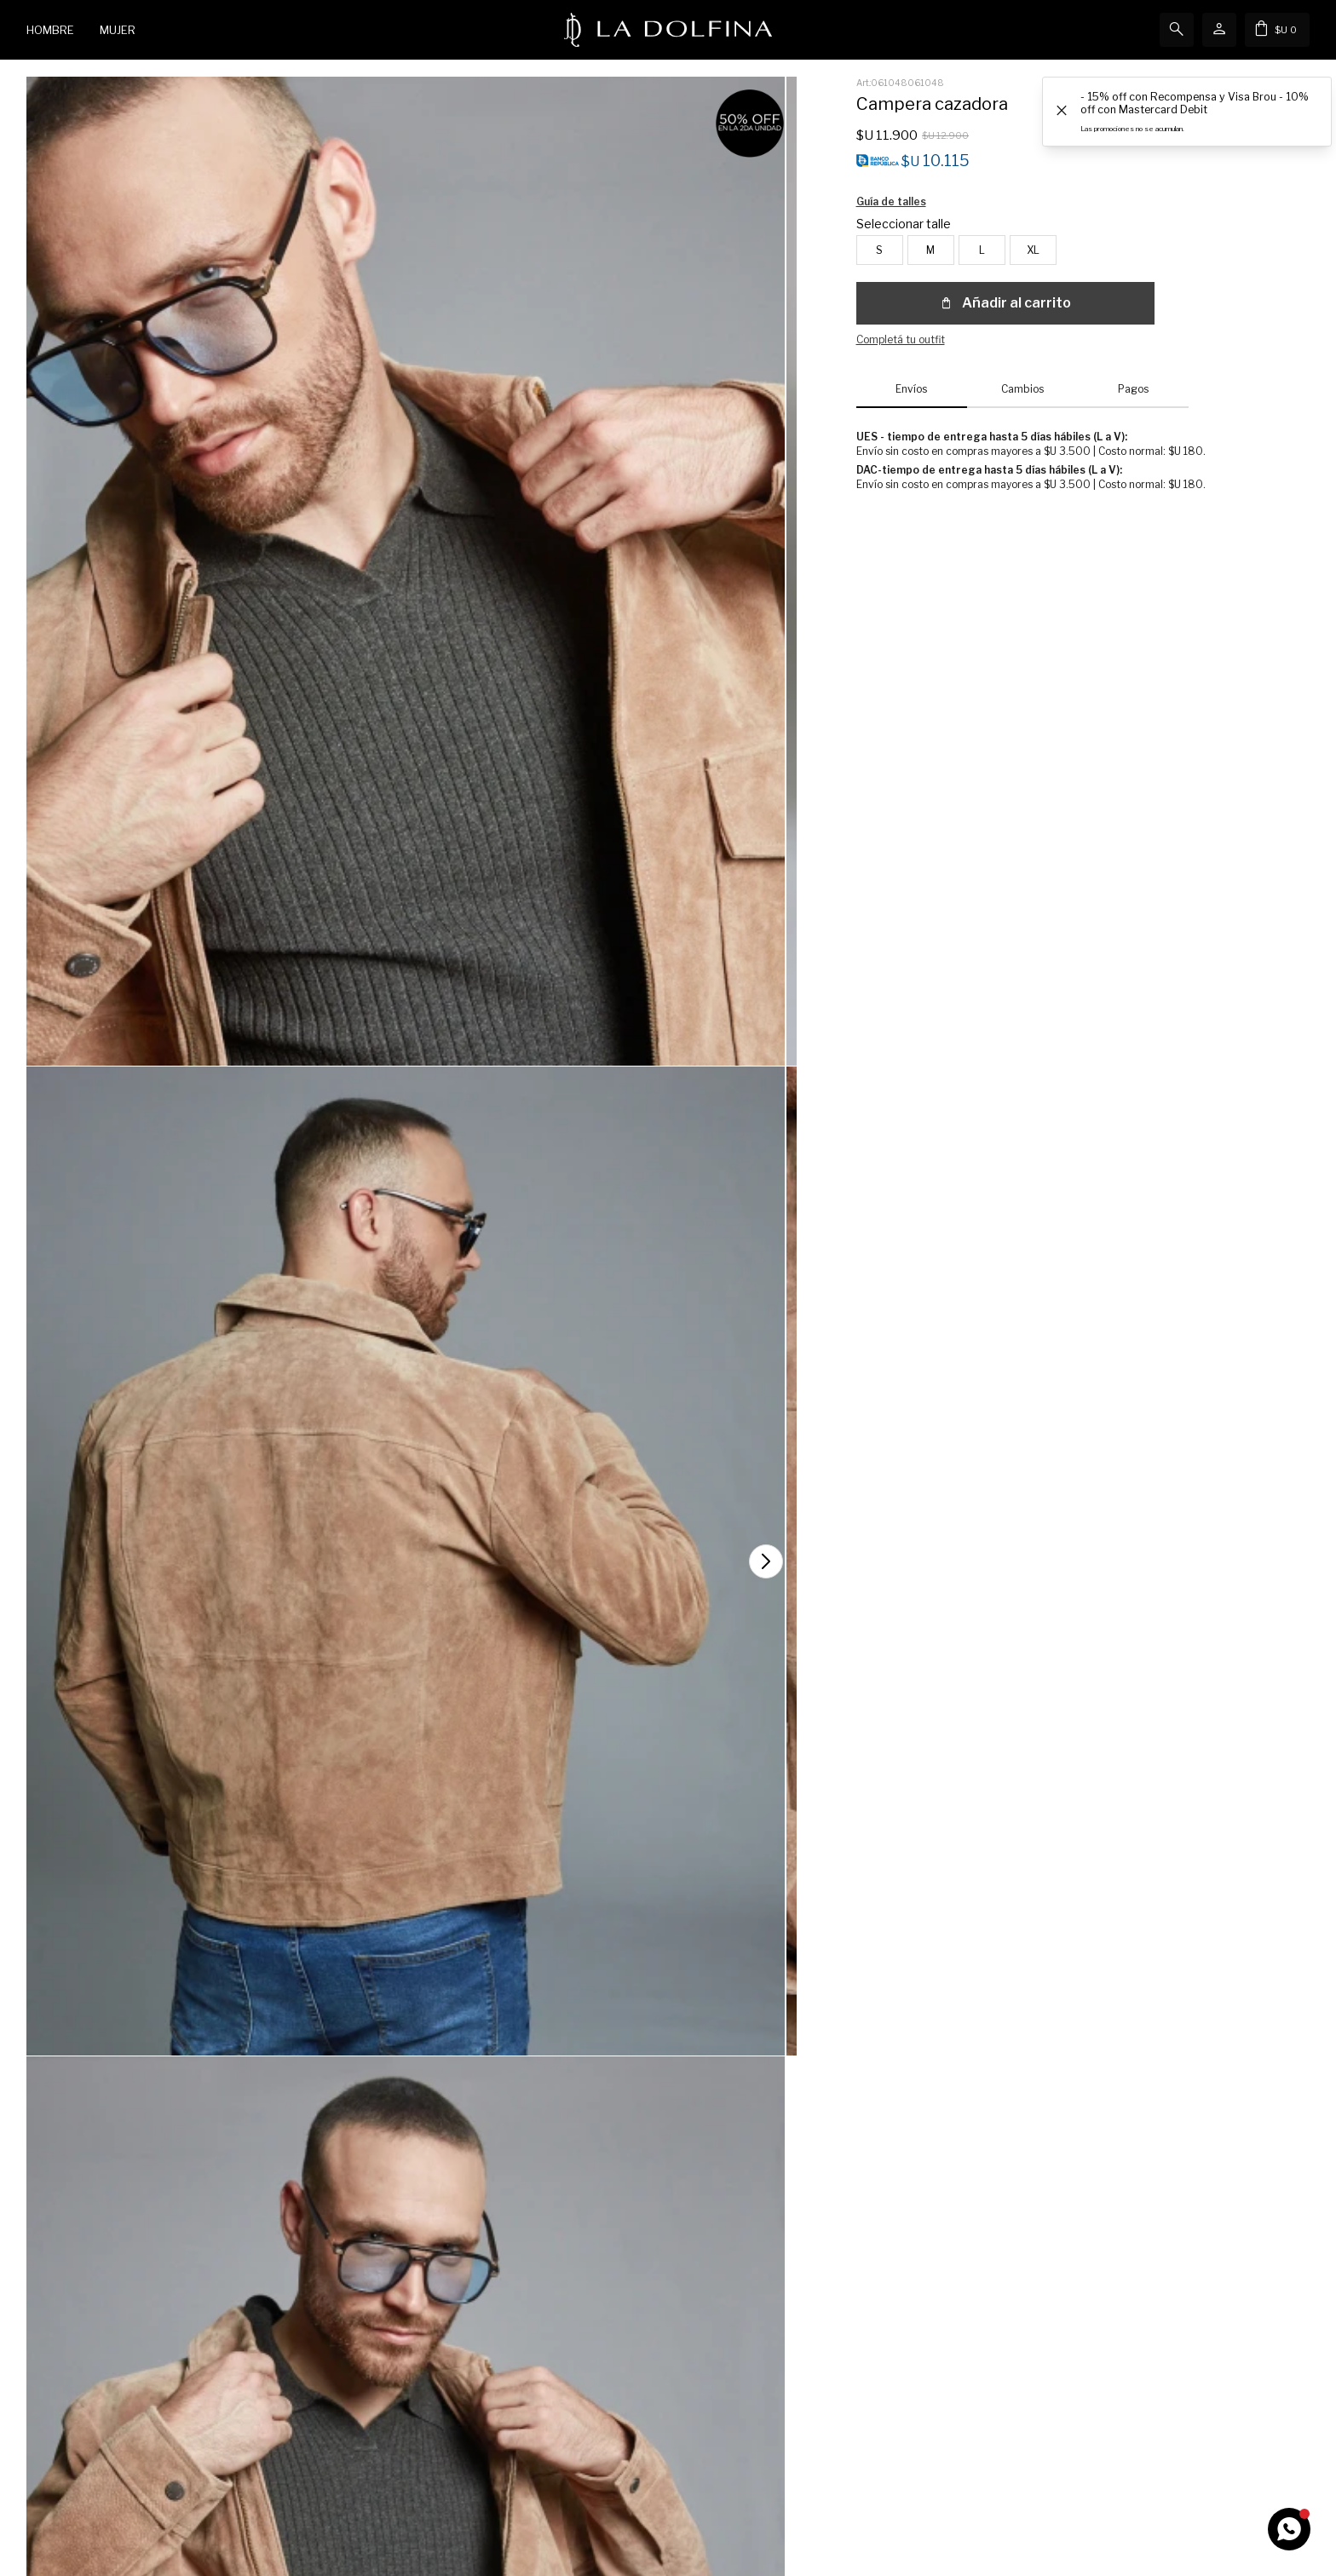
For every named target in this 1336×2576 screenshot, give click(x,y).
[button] (1289, 1882)
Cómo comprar (392, 2399)
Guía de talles (1093, 228)
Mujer (117, 30)
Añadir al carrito (1005, 281)
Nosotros (707, 2373)
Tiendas (704, 2399)
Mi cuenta (50, 2373)
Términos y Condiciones (413, 2424)
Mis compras (57, 2399)
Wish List (49, 2424)
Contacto (378, 2373)
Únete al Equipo (723, 2424)
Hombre (50, 30)
